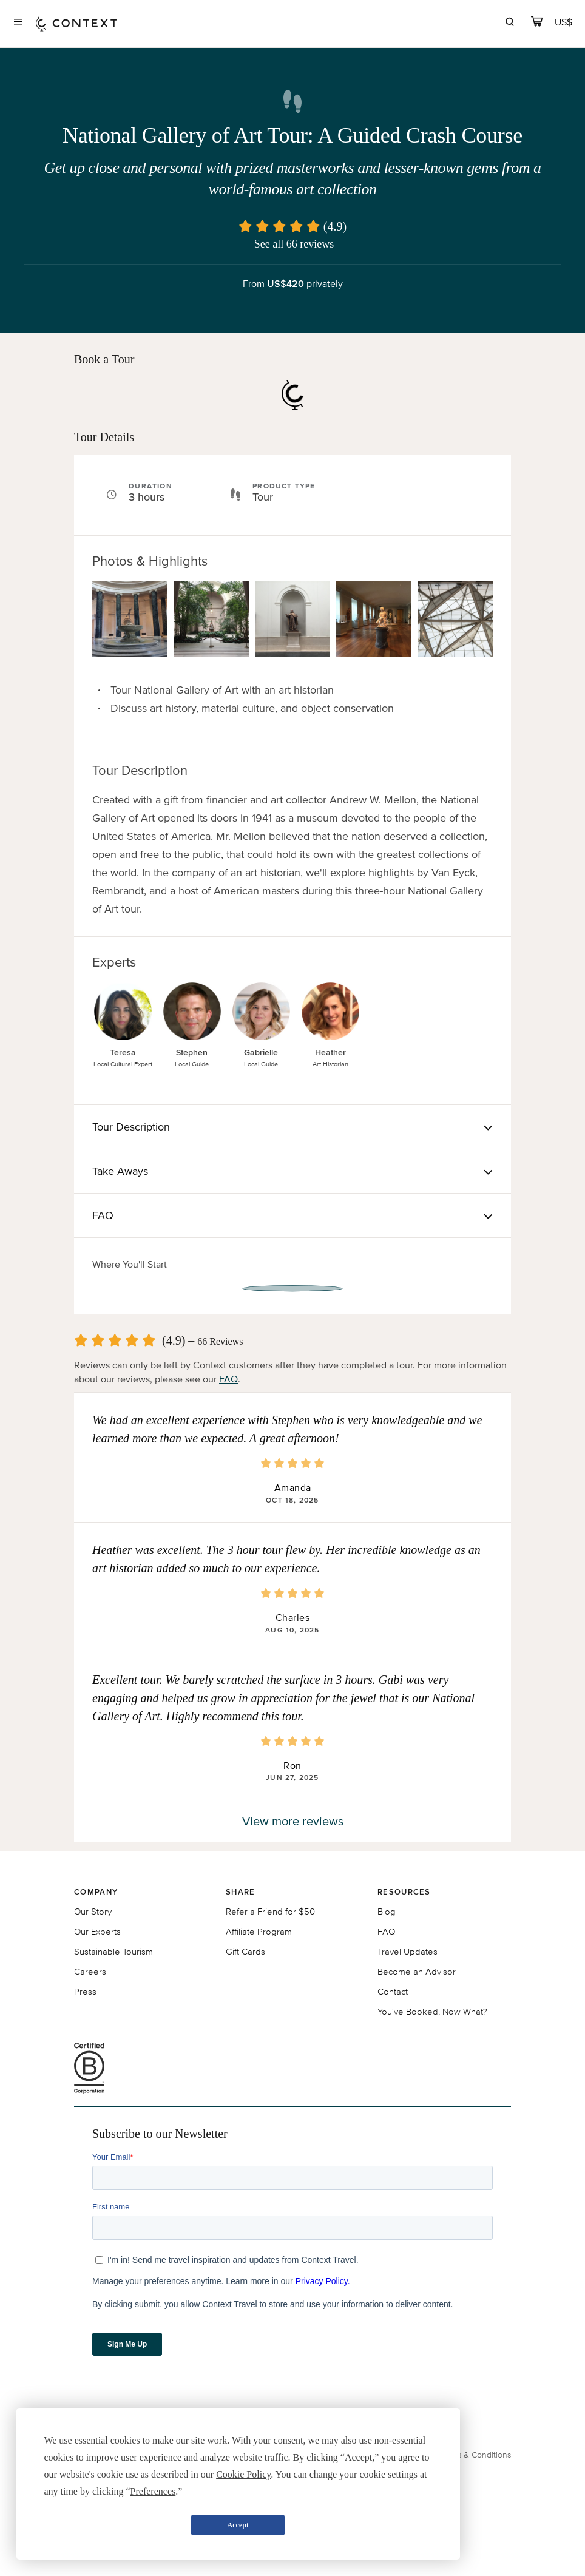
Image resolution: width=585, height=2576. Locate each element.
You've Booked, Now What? (432, 2011)
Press (85, 1991)
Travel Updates (407, 1951)
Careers (90, 1971)
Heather (330, 1052)
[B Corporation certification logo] (292, 2068)
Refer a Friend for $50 (270, 1911)
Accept (238, 2525)
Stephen (192, 1052)
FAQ (228, 1378)
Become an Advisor (416, 1971)
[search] (509, 23)
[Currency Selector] (564, 22)
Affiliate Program (259, 1931)
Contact (392, 1991)
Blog (386, 1911)
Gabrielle (261, 1052)
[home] (76, 23)
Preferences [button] (153, 2491)
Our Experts (97, 1931)
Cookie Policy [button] (243, 2474)
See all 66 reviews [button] (294, 244)
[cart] (536, 23)
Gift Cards (245, 1951)
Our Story (93, 1911)
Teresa (123, 1052)
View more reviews (292, 1821)
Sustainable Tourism (113, 1951)
